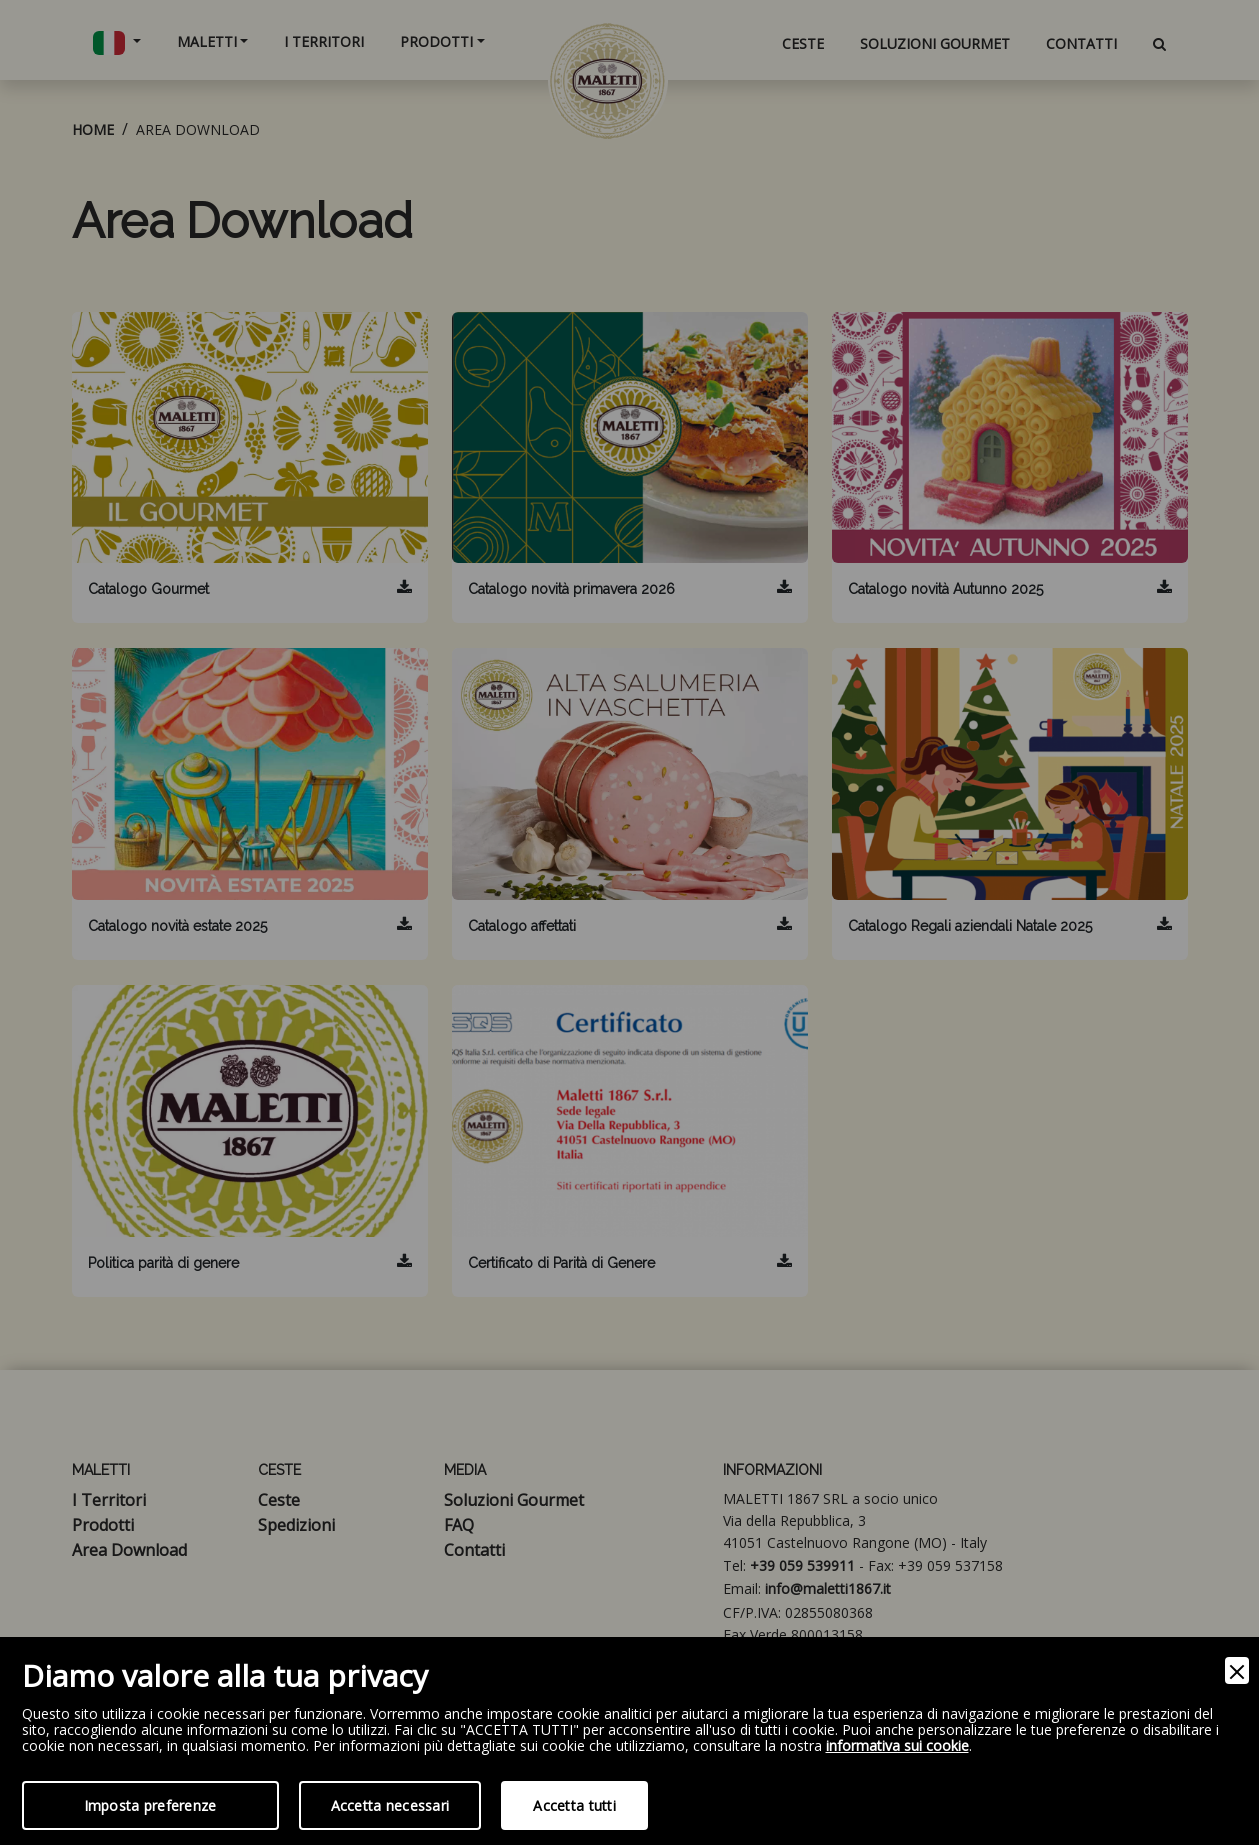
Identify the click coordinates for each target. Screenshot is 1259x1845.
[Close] (1237, 1670)
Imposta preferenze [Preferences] (150, 1805)
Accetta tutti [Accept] (574, 1805)
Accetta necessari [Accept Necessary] (390, 1805)
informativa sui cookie (897, 1746)
